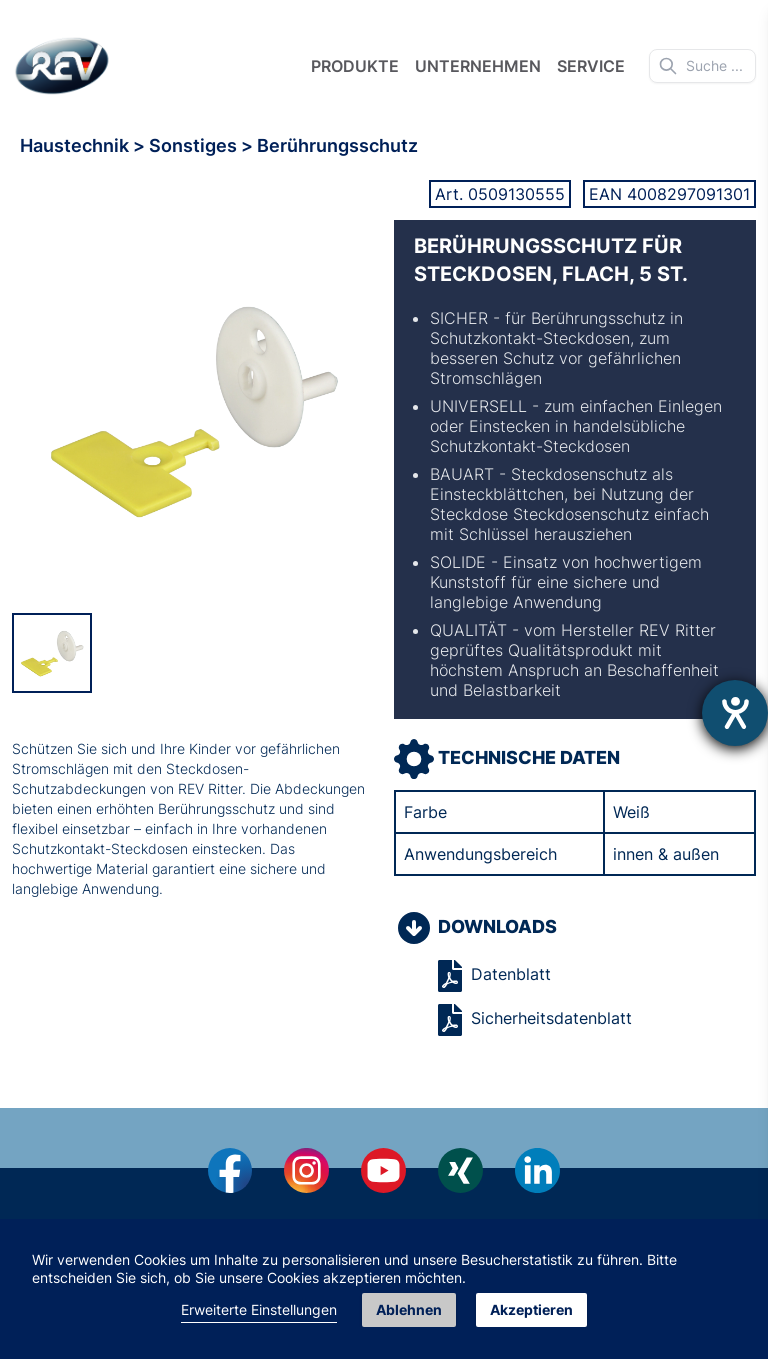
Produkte (355, 66)
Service (591, 66)
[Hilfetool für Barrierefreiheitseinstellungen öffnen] (735, 713)
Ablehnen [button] (409, 1309)
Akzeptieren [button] (531, 1309)
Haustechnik (76, 145)
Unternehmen (478, 66)
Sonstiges (195, 145)
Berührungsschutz (337, 145)
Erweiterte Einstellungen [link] (259, 1309)
